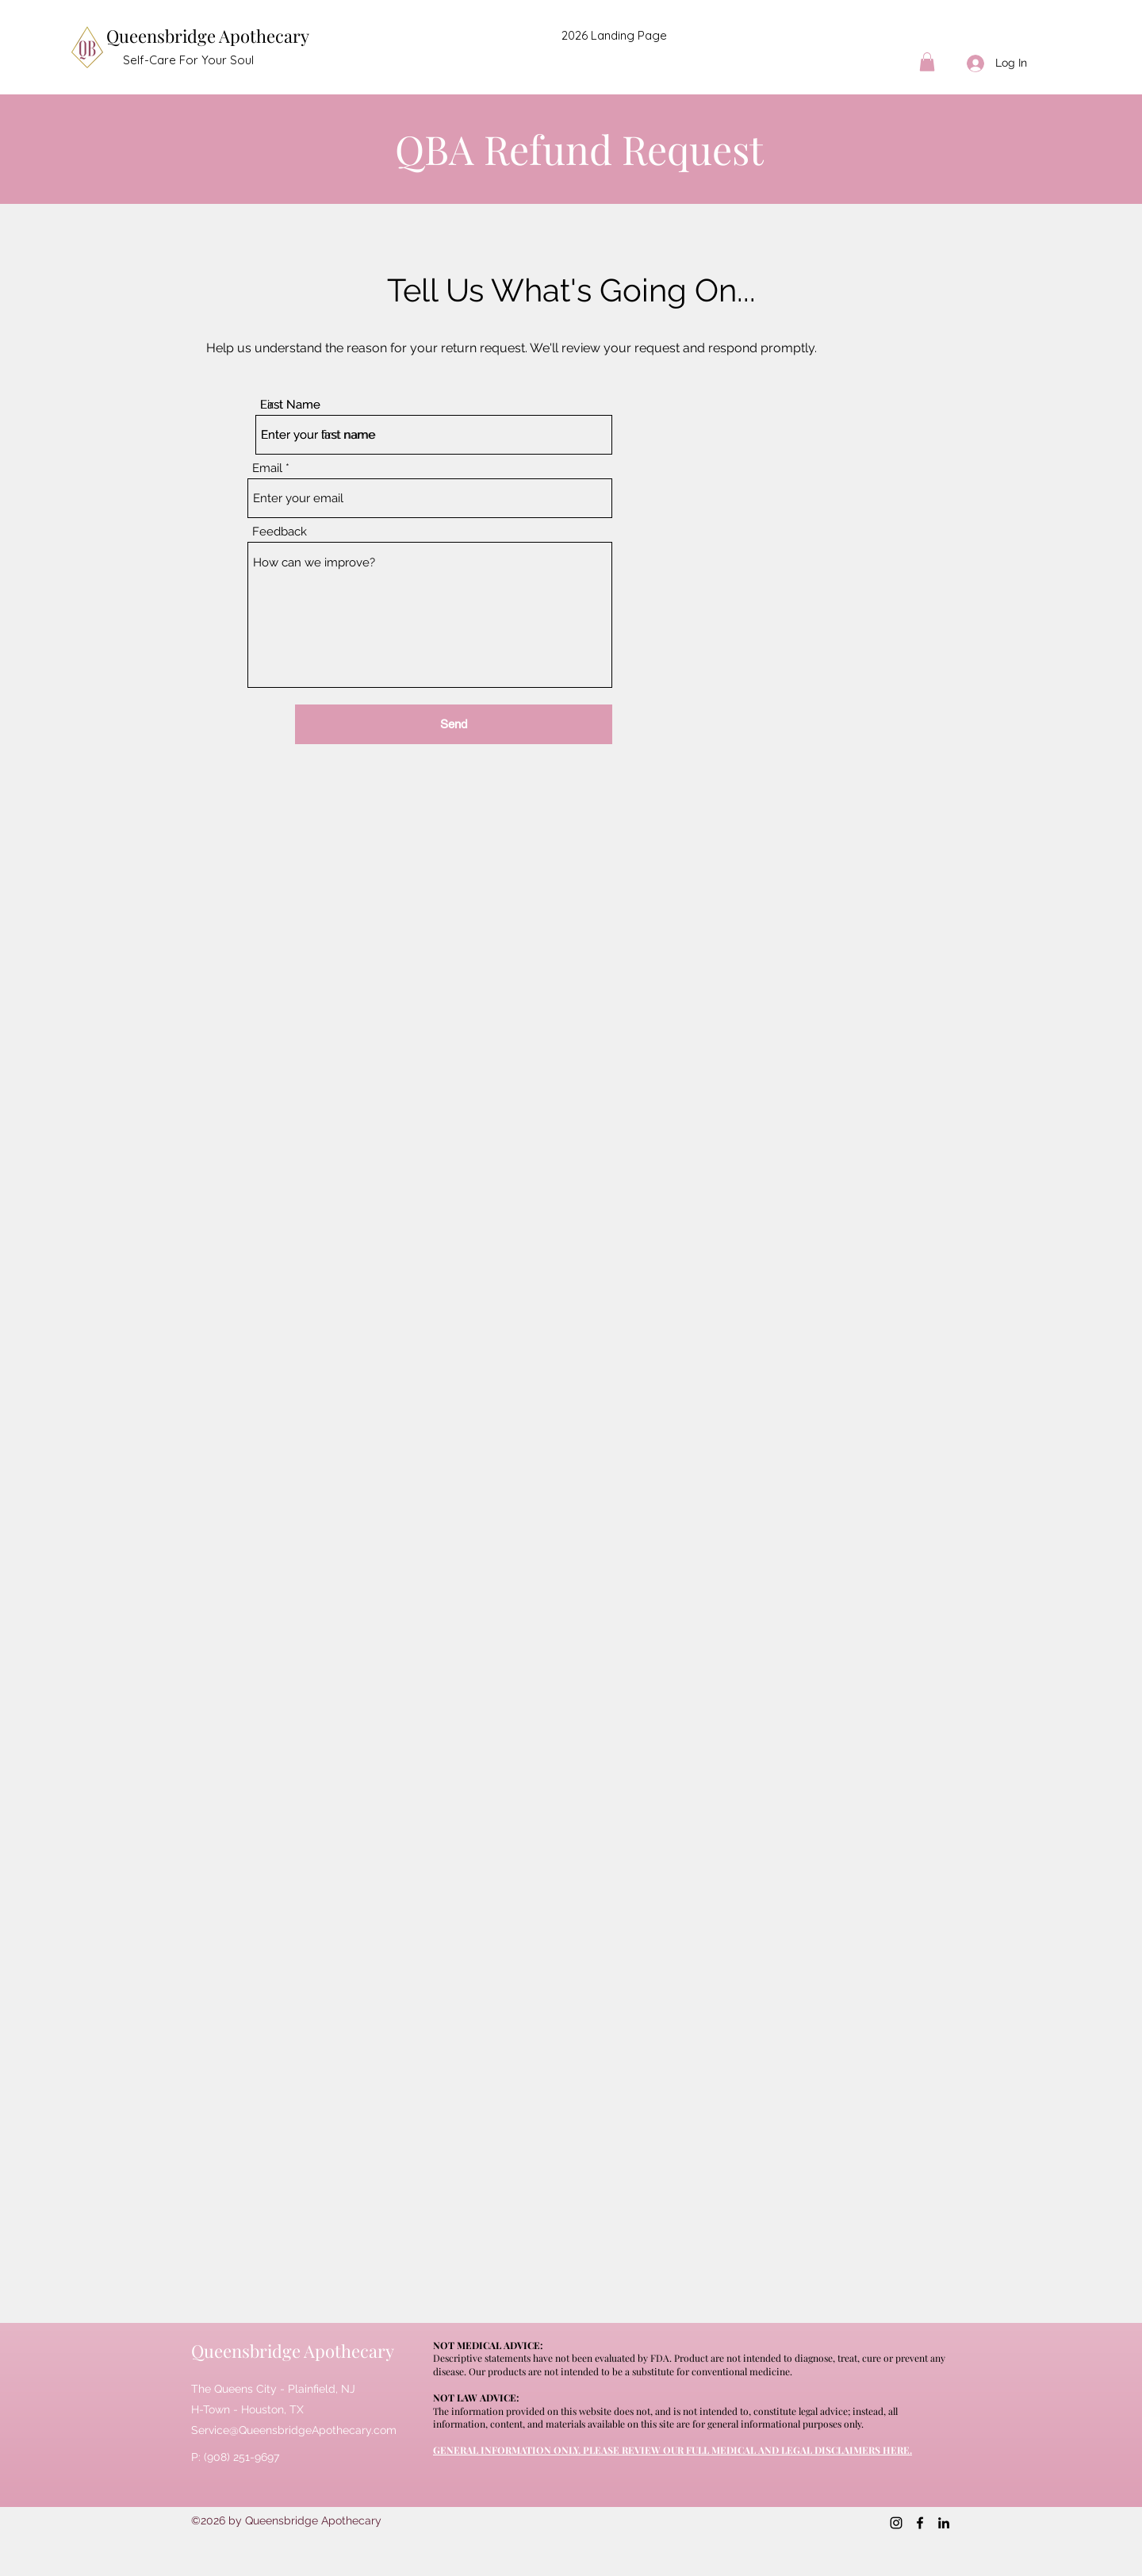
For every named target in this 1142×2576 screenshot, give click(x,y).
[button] (927, 61)
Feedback (279, 532)
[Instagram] (896, 2523)
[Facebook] (920, 2523)
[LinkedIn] (944, 2523)
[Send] (453, 724)
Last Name (290, 405)
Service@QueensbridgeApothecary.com (294, 2430)
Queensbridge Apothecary (207, 36)
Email (267, 468)
